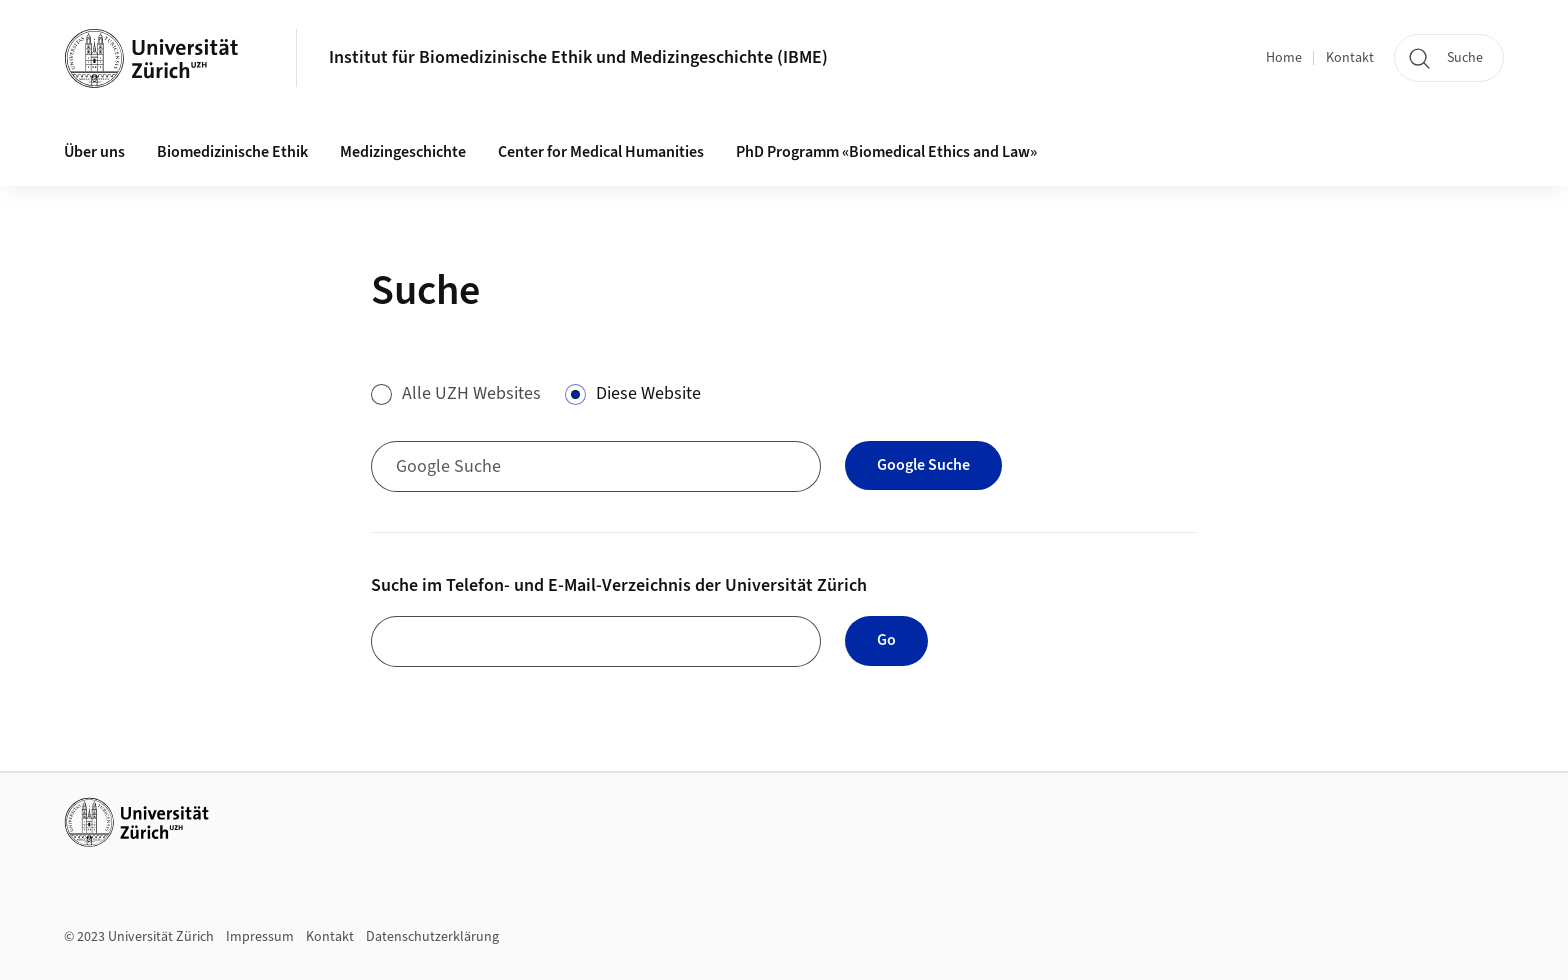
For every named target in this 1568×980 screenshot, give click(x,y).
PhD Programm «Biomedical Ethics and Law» (886, 152)
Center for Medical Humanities (601, 152)
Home (1284, 58)
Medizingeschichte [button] (403, 152)
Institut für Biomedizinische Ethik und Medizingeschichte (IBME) (578, 57)
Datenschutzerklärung (432, 937)
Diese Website (648, 393)
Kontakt (1350, 58)
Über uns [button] (94, 152)
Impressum (260, 937)
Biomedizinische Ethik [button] (232, 152)
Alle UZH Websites (471, 393)
